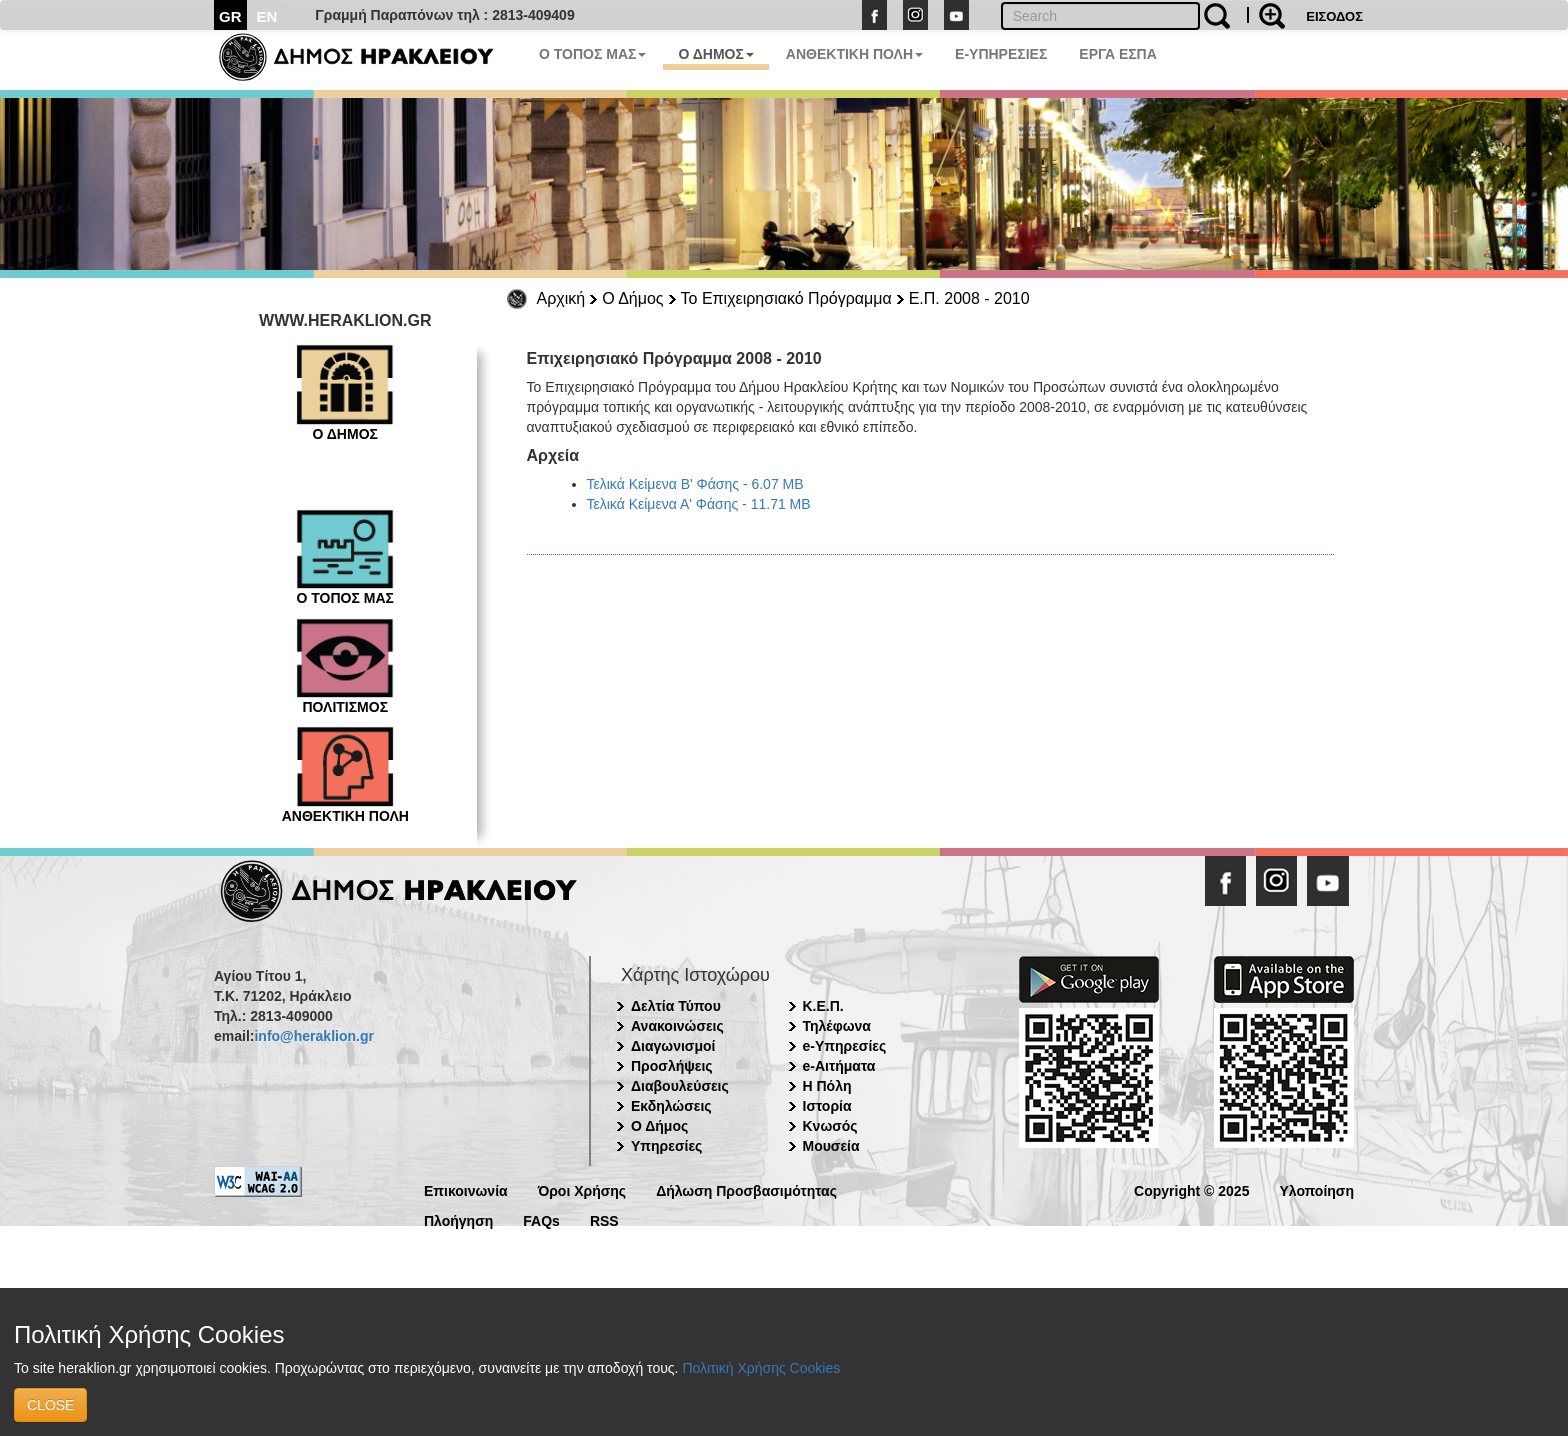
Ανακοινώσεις (677, 1026)
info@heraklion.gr (313, 1036)
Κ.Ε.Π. (823, 1006)
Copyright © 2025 (1191, 1189)
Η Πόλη (827, 1086)
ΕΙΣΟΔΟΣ (1334, 16)
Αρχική (561, 298)
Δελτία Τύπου (676, 1006)
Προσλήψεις (672, 1066)
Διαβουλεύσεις (680, 1086)
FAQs (541, 1219)
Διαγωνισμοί (673, 1046)
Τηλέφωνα (837, 1026)
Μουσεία (831, 1146)
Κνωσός (830, 1126)
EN (267, 16)
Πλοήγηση (458, 1219)
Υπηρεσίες (666, 1146)
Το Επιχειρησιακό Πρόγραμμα (786, 298)
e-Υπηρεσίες (845, 1046)
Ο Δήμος (632, 298)
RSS (604, 1219)
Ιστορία (827, 1106)
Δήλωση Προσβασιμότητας (746, 1189)
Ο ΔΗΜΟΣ (715, 54)
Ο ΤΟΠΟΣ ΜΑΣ (592, 54)
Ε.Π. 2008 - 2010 (969, 298)
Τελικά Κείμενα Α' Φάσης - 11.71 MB (699, 504)
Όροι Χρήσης (582, 1189)
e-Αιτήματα (839, 1066)
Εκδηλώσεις (671, 1106)
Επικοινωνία (466, 1189)
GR (230, 16)
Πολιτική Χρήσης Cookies (761, 1368)
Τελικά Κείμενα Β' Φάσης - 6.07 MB (695, 484)
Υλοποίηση (1316, 1189)
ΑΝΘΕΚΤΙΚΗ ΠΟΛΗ (854, 54)
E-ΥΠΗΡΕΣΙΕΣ (1001, 54)
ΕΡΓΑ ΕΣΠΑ (1118, 54)
